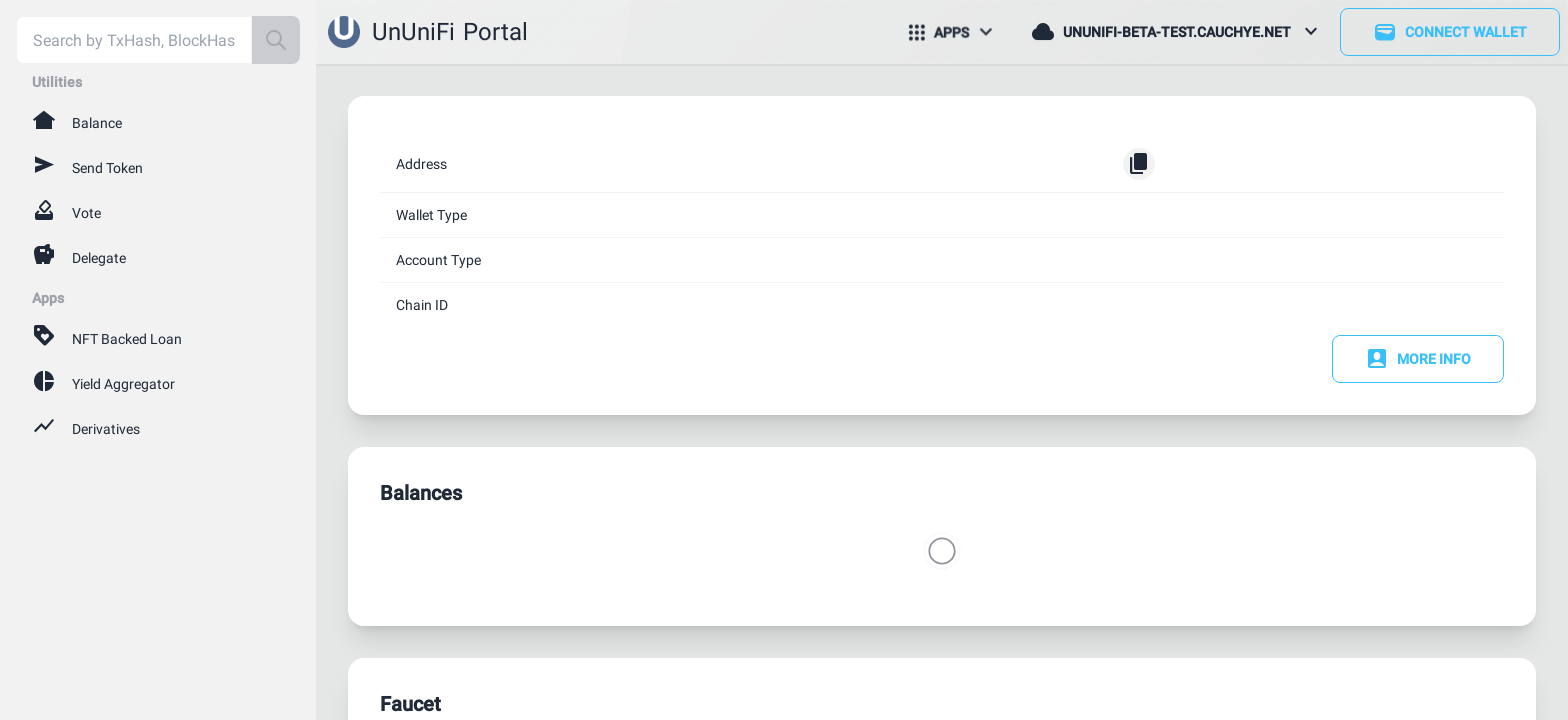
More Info (1418, 359)
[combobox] (134, 40)
